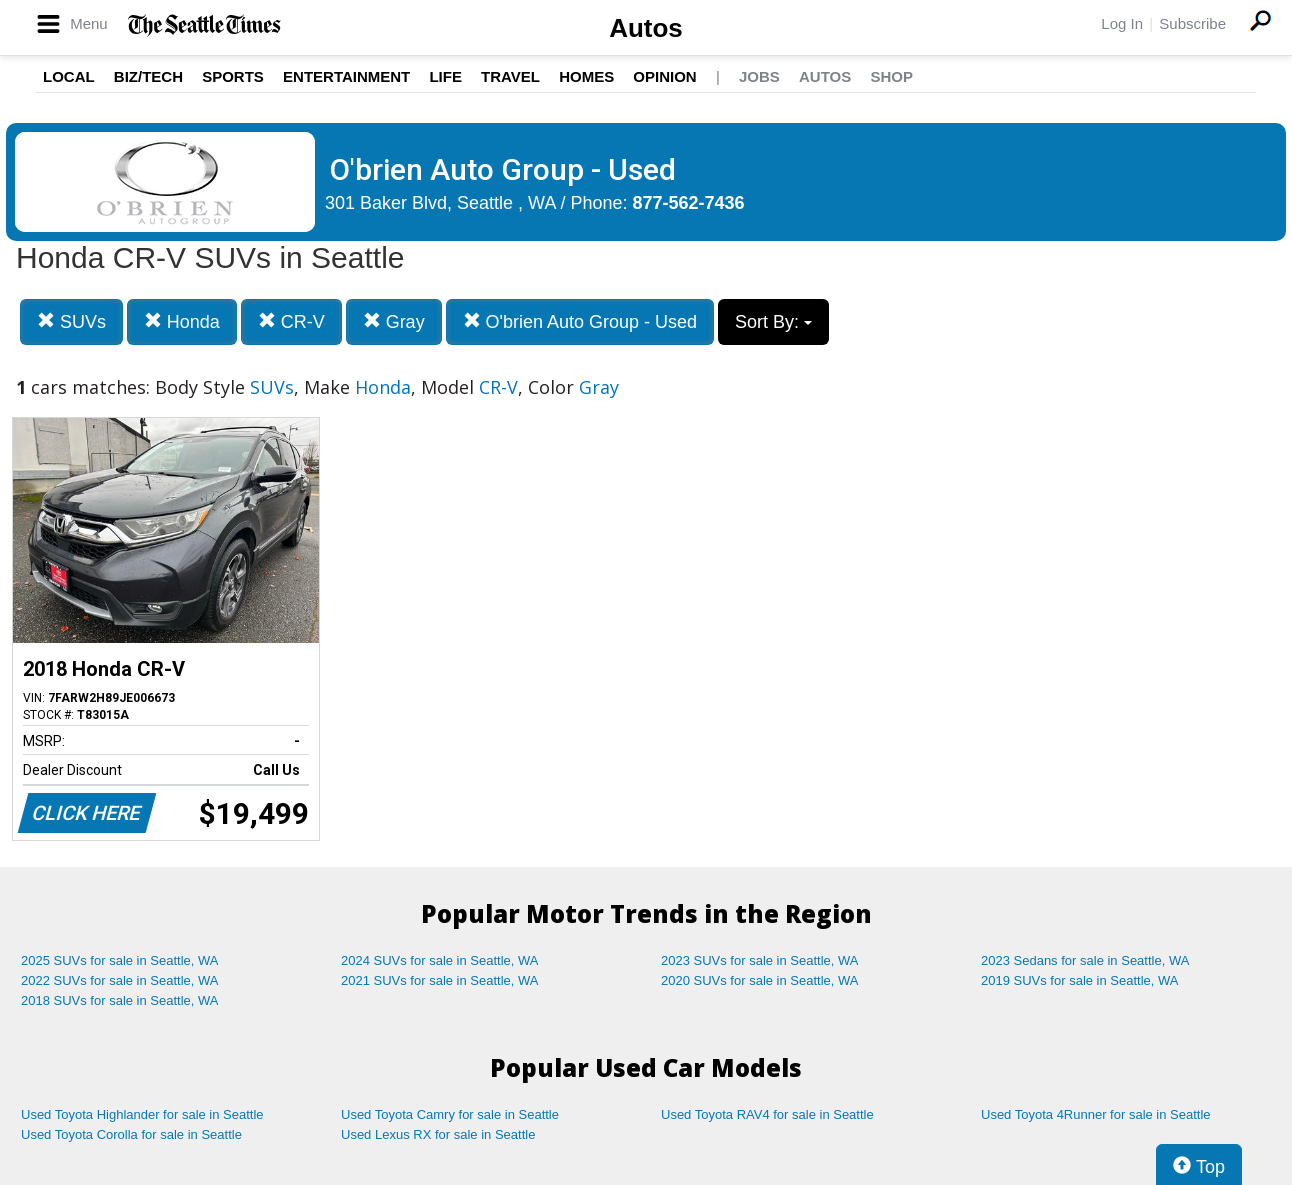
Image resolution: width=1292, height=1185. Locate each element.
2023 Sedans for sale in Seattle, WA (1085, 960)
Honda (182, 321)
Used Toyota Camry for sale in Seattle (450, 1114)
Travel (510, 76)
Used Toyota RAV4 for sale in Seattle (767, 1114)
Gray (394, 321)
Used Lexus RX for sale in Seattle (438, 1134)
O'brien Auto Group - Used (580, 321)
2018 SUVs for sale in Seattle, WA (120, 1000)
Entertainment (346, 76)
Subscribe (1192, 23)
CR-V (291, 321)
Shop (891, 76)
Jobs (759, 76)
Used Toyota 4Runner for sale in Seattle (1096, 1114)
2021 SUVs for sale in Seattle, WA (440, 980)
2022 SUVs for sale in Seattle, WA (120, 980)
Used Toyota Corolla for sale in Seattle (131, 1134)
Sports (233, 76)
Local (69, 76)
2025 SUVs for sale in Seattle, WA (120, 960)
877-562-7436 (689, 203)
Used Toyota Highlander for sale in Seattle (142, 1114)
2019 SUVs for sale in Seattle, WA (1080, 980)
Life (445, 76)
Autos (646, 28)
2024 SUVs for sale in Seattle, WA (440, 960)
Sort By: (773, 322)
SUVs (71, 321)
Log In (1122, 23)
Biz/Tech (148, 76)
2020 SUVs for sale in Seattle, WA (760, 980)
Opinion (664, 76)
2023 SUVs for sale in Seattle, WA (760, 960)
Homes (586, 76)
